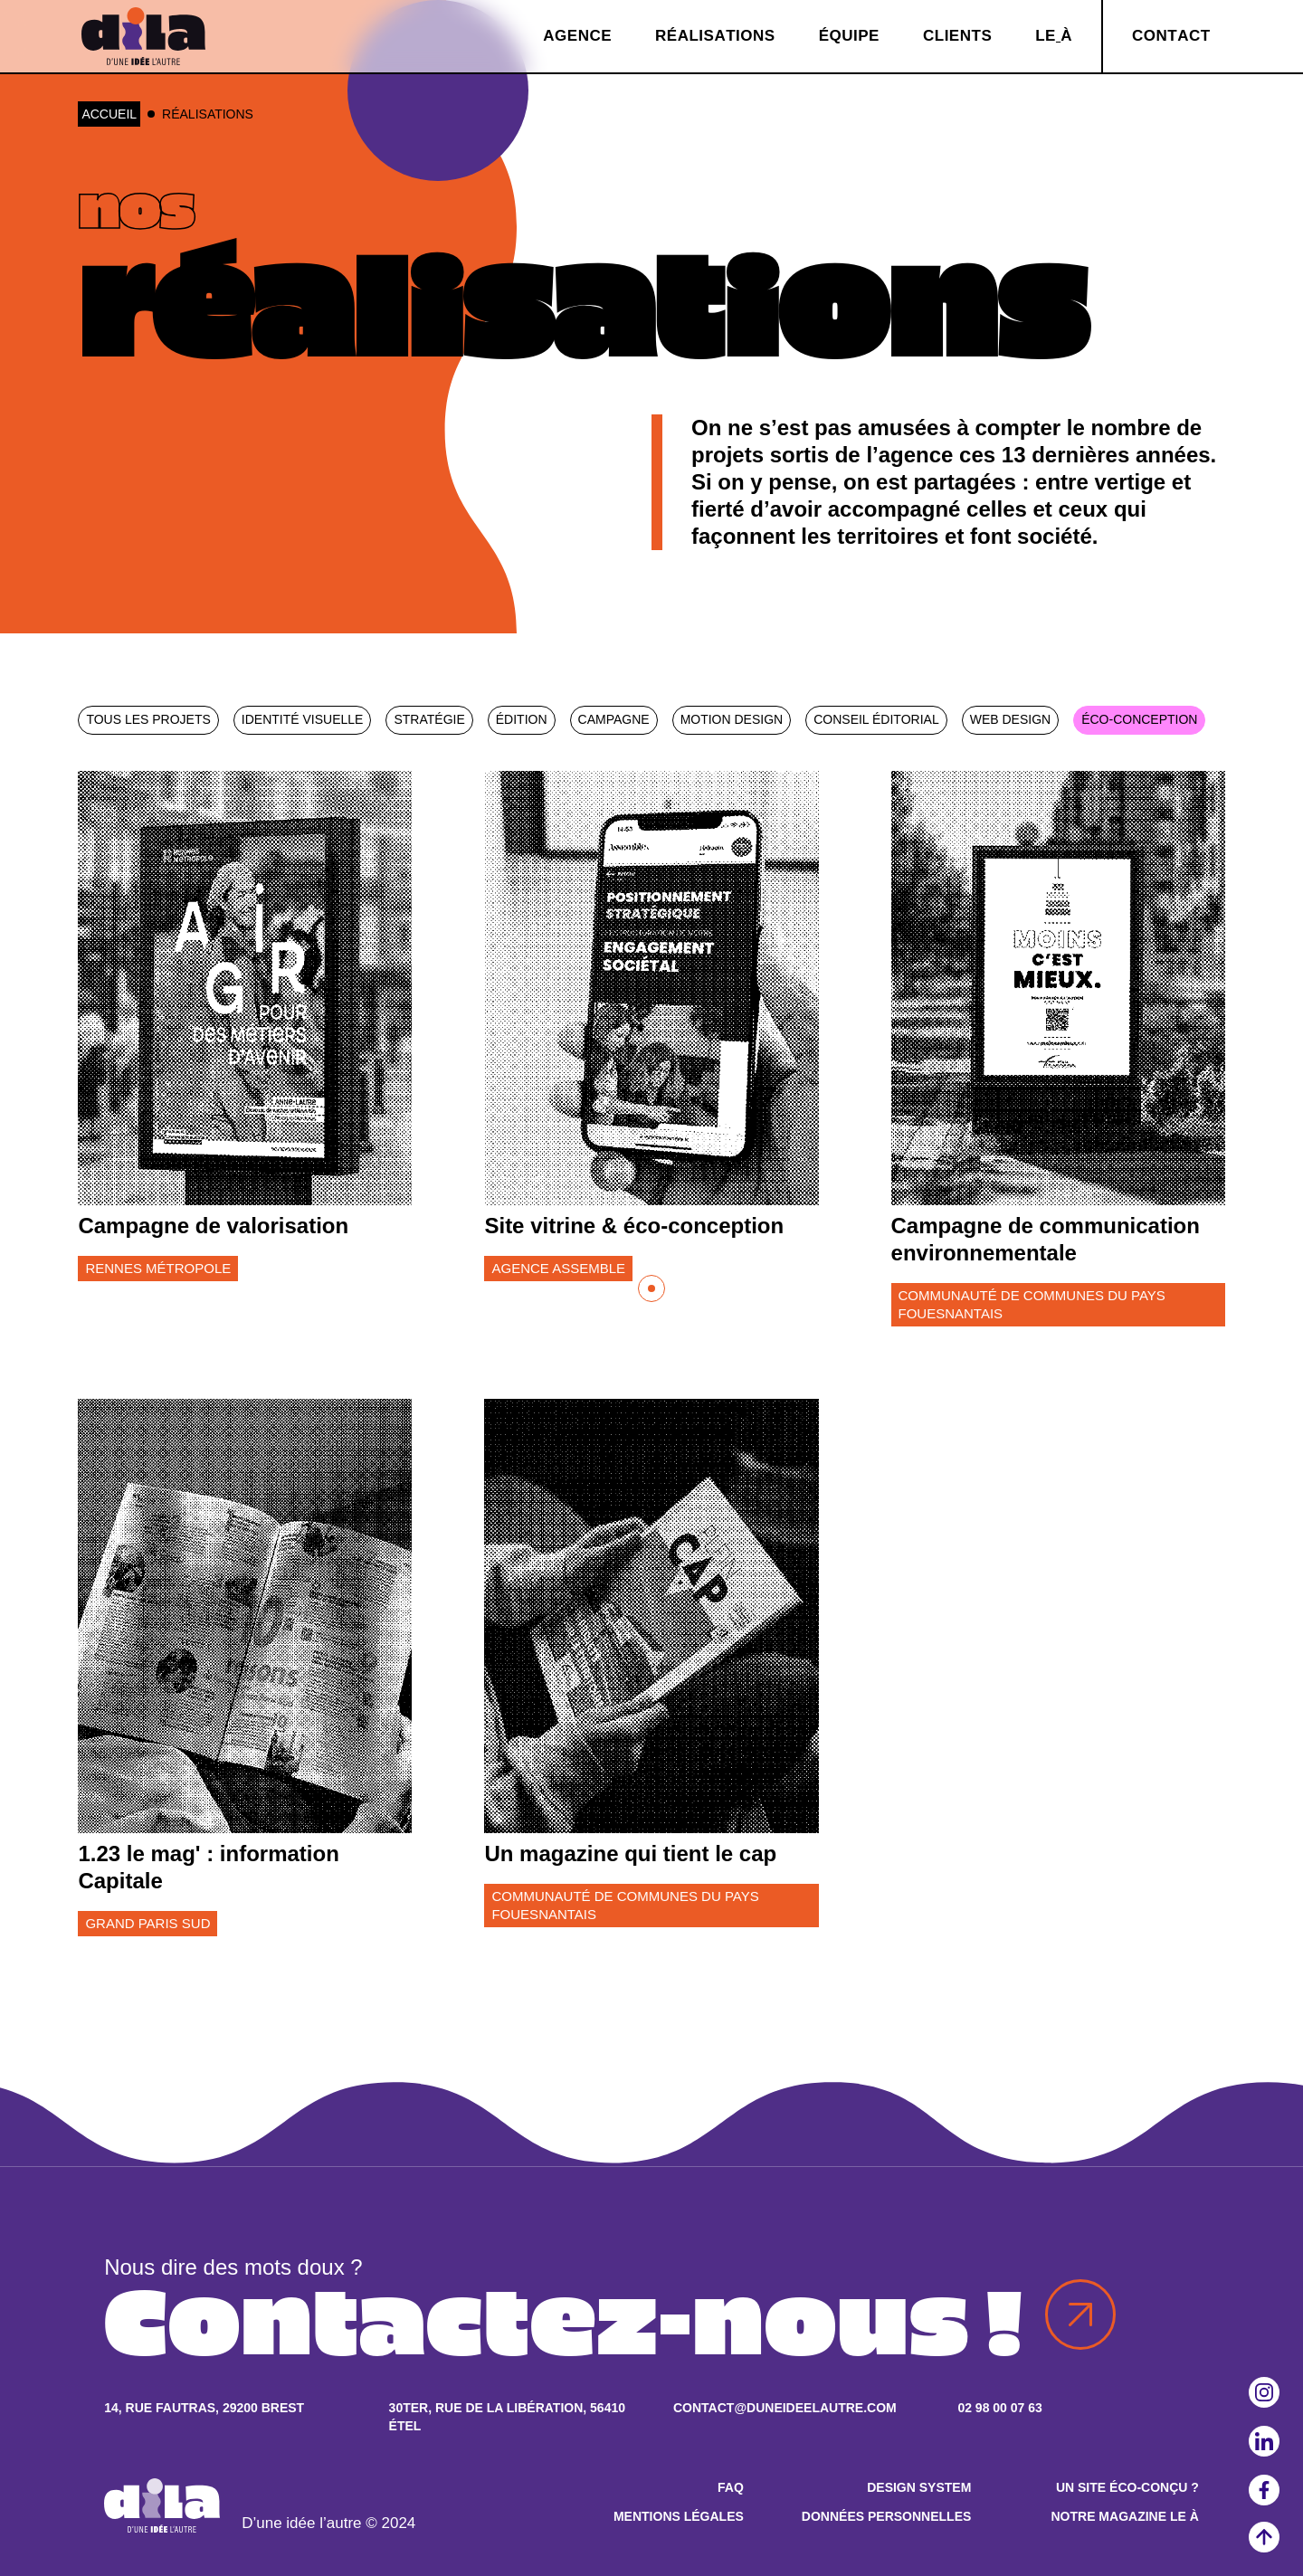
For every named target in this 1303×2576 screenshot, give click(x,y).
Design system (919, 2487)
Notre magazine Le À (1124, 2516)
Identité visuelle (303, 719)
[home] (143, 36)
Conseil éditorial (875, 719)
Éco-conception (1139, 719)
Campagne (614, 719)
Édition (521, 719)
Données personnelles (886, 2516)
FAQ (731, 2487)
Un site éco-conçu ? (1127, 2487)
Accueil (109, 114)
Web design (1010, 719)
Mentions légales (678, 2516)
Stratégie (429, 719)
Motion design (732, 719)
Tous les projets (148, 719)
